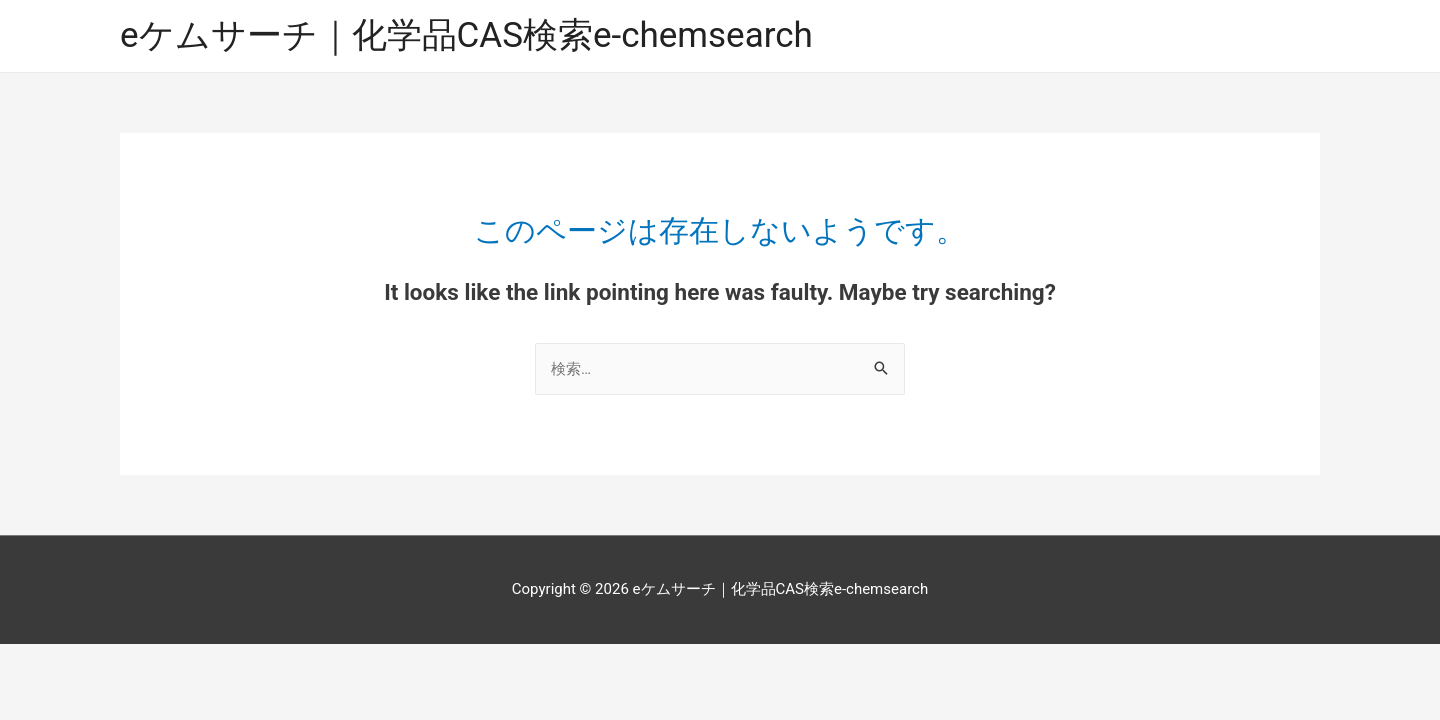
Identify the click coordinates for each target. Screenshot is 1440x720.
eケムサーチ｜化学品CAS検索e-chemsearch (466, 35)
